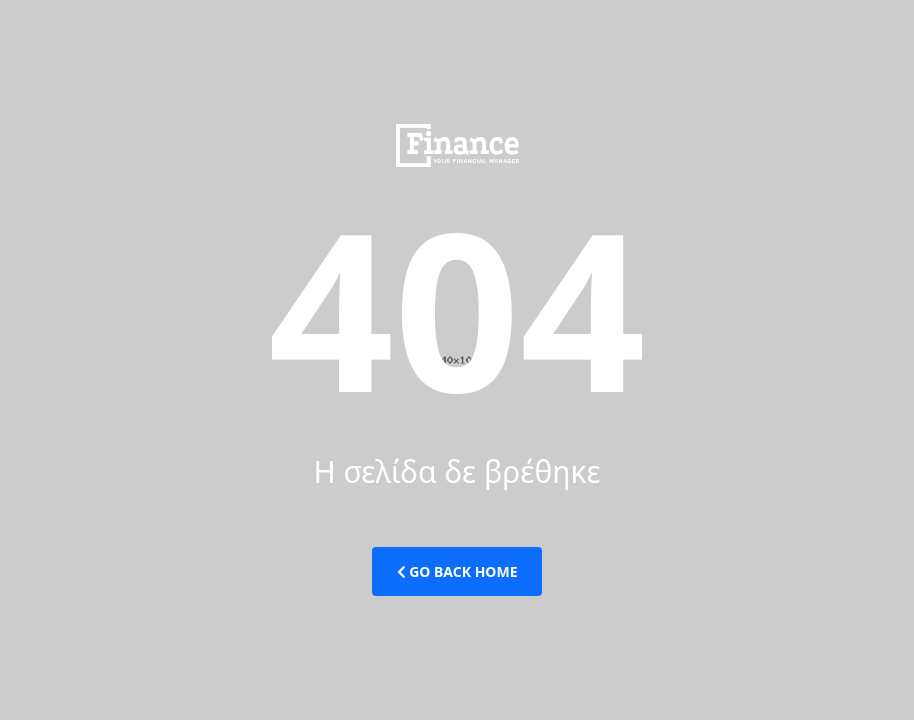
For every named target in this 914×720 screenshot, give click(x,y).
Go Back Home (457, 571)
